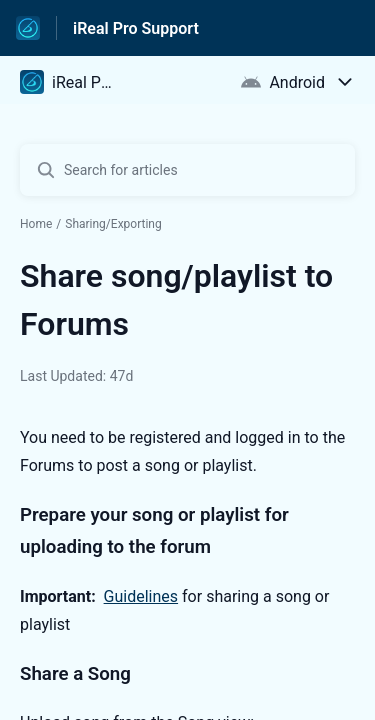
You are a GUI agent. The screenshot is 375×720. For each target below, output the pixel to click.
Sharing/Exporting (113, 224)
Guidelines (141, 596)
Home (36, 224)
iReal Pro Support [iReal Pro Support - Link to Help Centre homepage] (136, 28)
